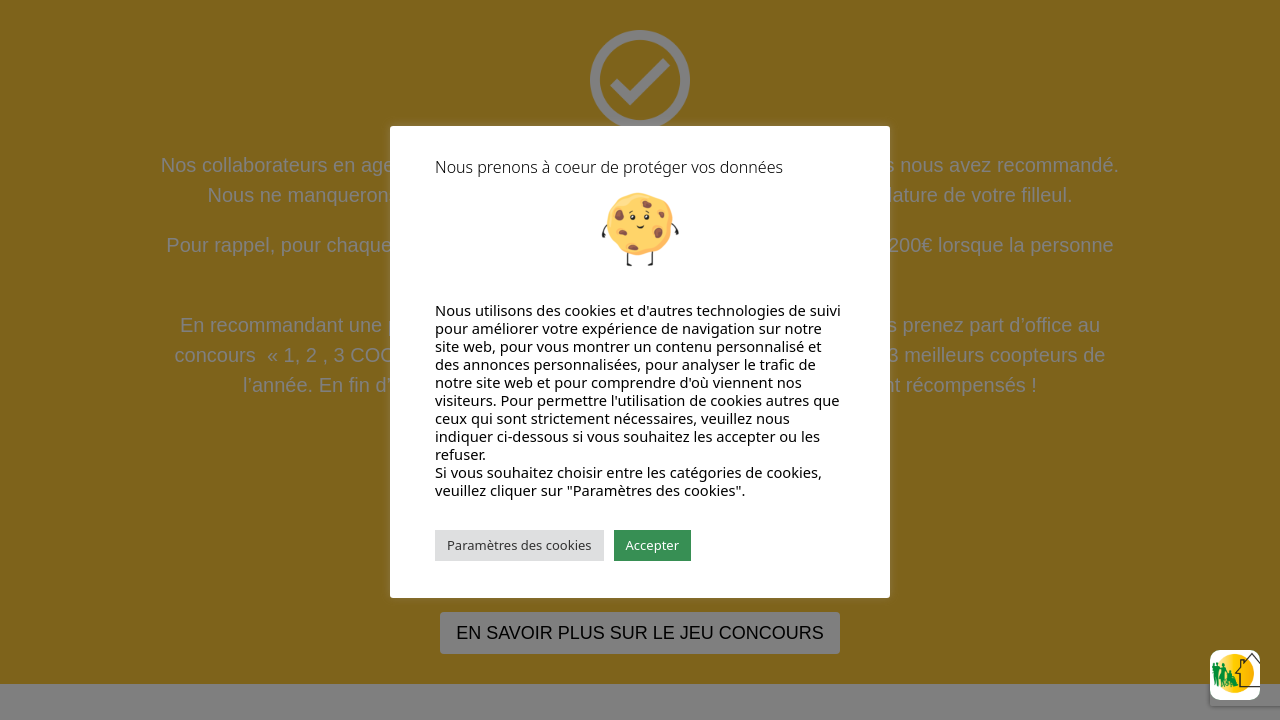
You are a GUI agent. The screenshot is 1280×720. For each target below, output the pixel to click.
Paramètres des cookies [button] (519, 545)
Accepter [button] (653, 545)
